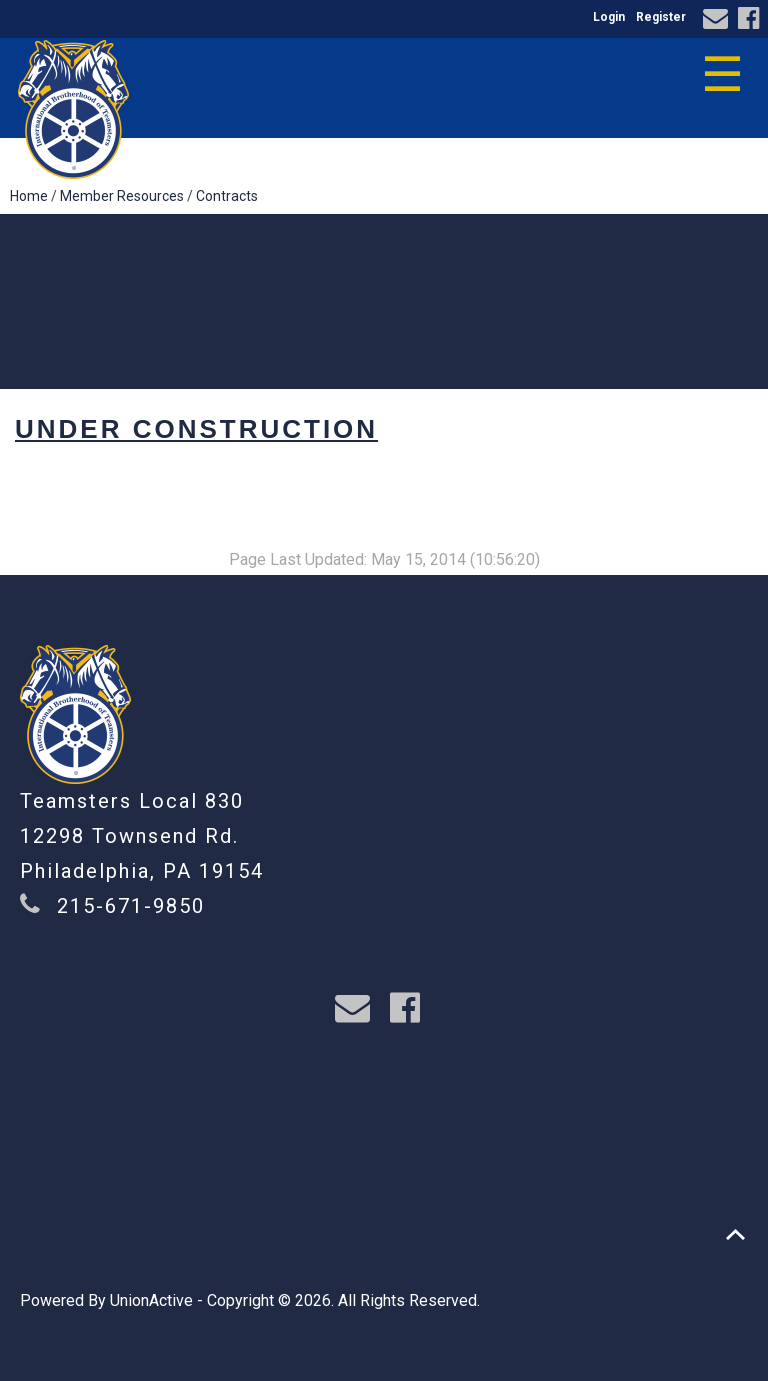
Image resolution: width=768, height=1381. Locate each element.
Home (29, 196)
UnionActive (151, 1300)
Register (661, 17)
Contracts (227, 196)
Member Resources (122, 196)
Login (609, 17)
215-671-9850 (131, 906)
